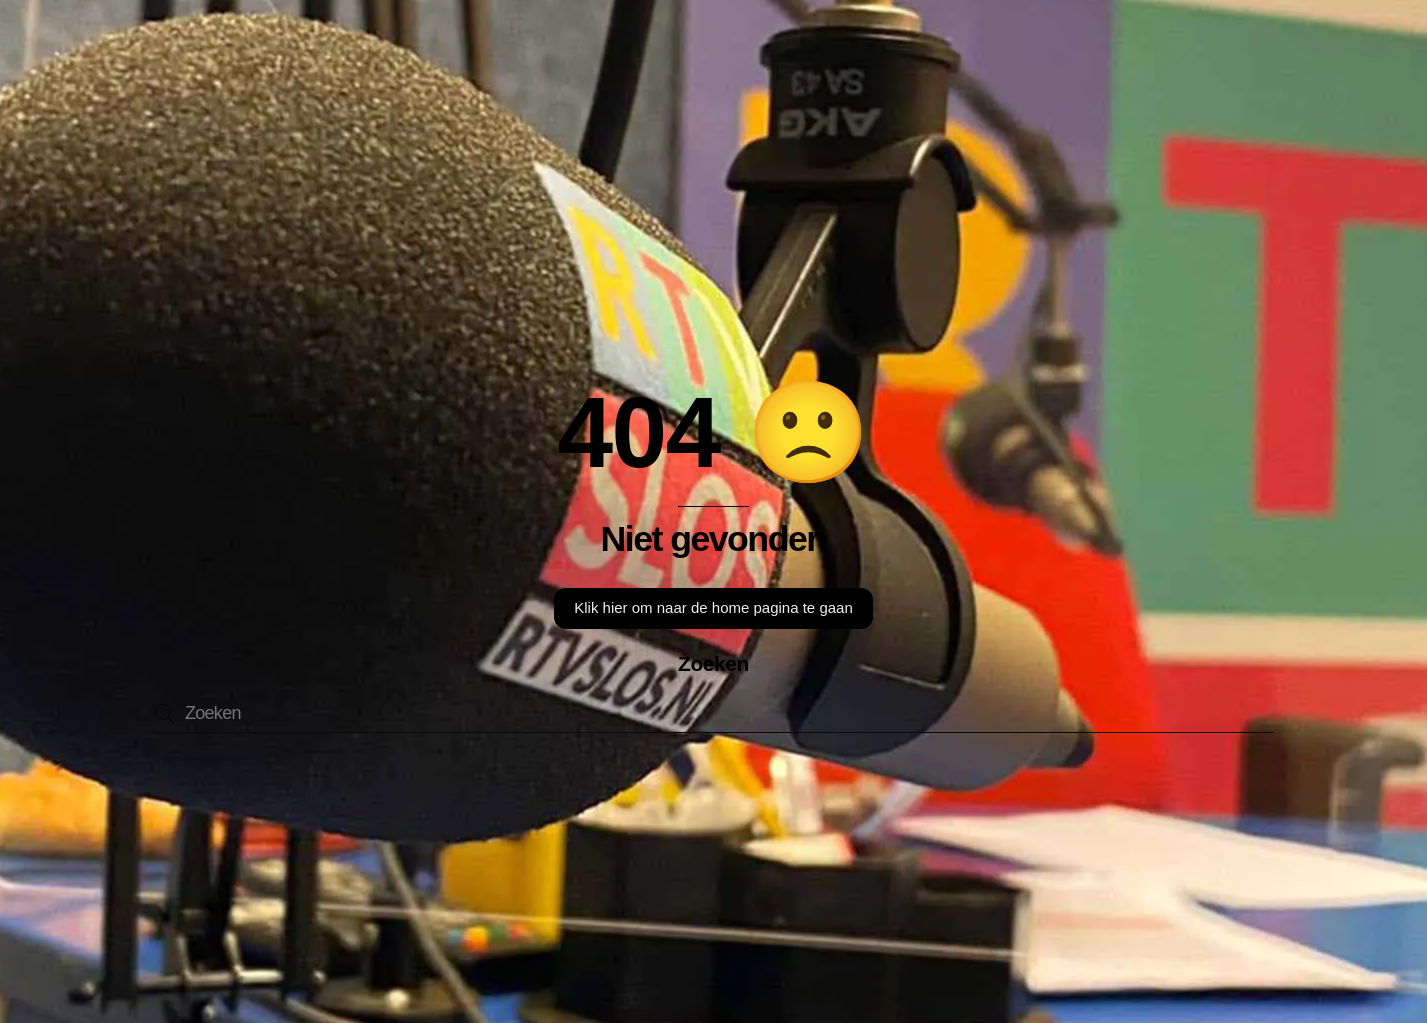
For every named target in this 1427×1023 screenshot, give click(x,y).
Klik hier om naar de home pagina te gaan (713, 607)
